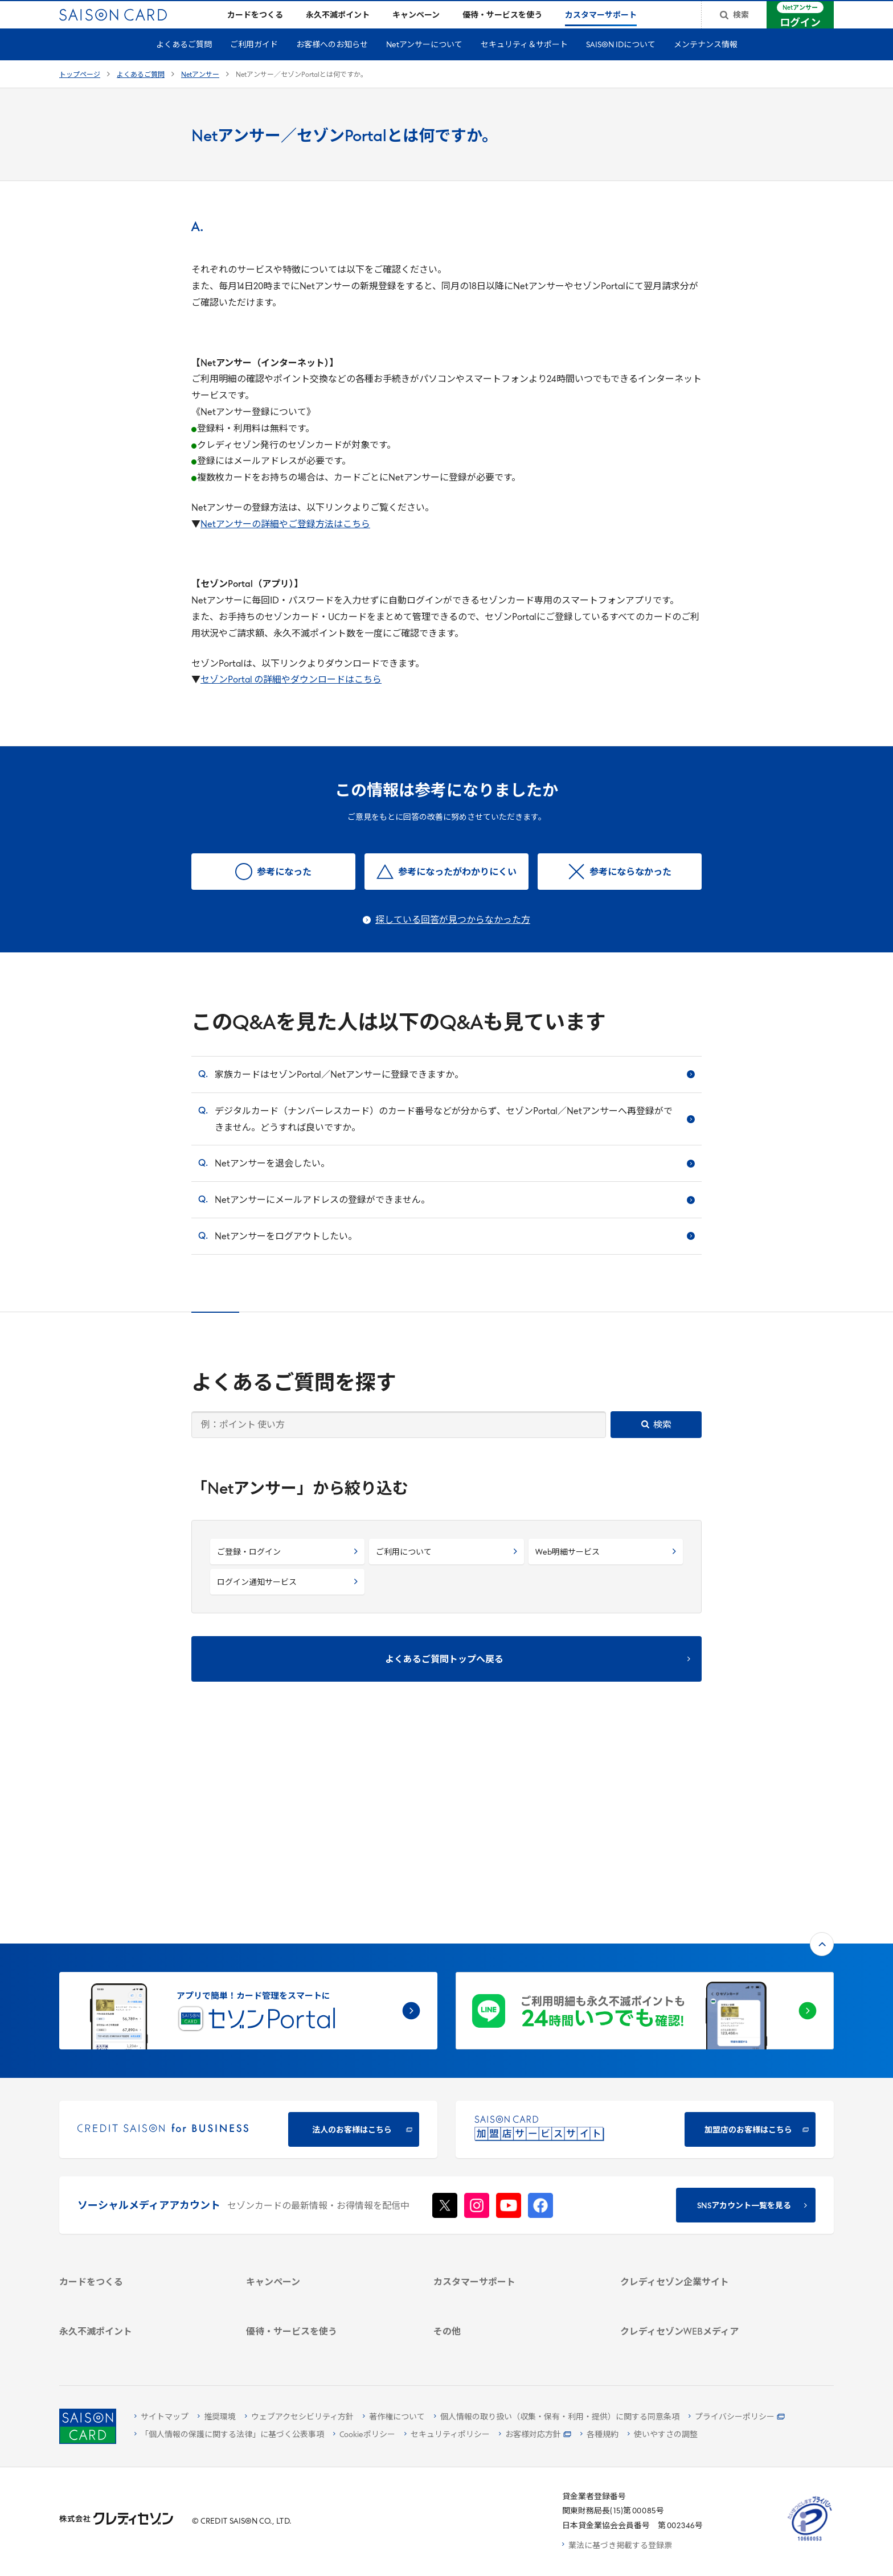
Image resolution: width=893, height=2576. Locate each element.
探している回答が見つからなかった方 (452, 938)
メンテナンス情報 (706, 63)
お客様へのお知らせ (332, 63)
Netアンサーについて (424, 63)
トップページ (79, 93)
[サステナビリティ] (700, 2160)
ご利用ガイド (254, 63)
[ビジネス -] (700, 2145)
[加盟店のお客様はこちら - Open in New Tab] (645, 1942)
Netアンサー (200, 93)
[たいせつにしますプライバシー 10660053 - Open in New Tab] (810, 2541)
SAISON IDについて (621, 63)
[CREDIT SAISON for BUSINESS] (248, 1942)
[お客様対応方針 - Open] (535, 2436)
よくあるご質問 (184, 63)
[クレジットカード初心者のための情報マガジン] (700, 2250)
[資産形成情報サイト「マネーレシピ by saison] (700, 2277)
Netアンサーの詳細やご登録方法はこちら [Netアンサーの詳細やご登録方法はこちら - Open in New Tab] (285, 543)
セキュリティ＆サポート (524, 63)
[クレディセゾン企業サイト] (700, 2115)
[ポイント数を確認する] (139, 2345)
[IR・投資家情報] (700, 2174)
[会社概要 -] (700, 2130)
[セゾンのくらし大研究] (700, 2298)
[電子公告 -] (700, 2189)
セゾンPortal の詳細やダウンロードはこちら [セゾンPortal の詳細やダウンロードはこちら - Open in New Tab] (291, 698)
